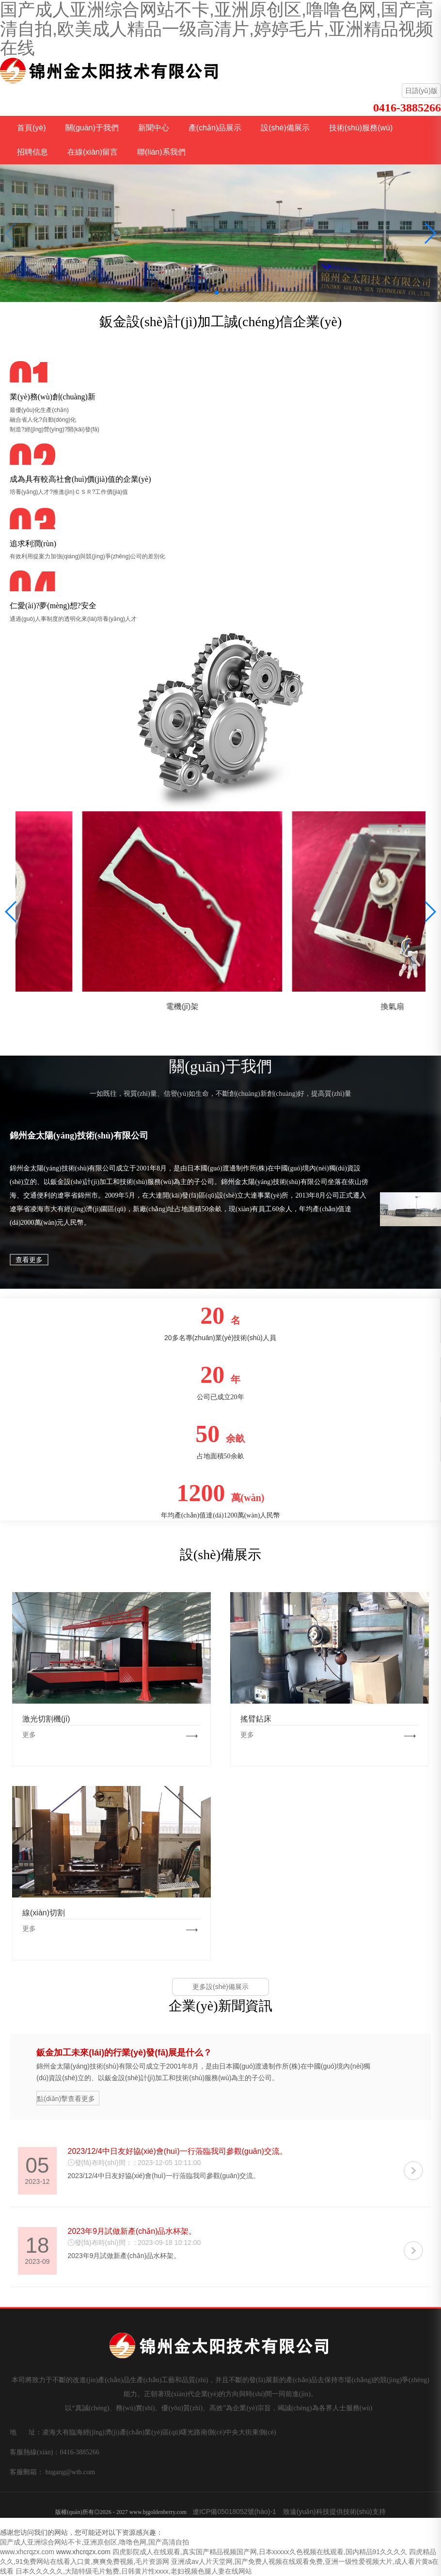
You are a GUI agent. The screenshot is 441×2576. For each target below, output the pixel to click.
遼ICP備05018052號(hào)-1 (234, 2511)
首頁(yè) (31, 128)
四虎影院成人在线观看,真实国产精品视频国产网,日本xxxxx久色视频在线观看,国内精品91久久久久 (259, 2552)
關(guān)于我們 (92, 128)
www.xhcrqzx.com (27, 2552)
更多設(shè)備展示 (220, 1987)
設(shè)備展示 (285, 128)
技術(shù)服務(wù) (361, 128)
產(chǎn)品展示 (215, 128)
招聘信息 (32, 152)
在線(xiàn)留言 (92, 152)
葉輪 (116, 1006)
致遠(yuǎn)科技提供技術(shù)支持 (334, 2511)
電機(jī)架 (325, 1006)
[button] (217, 293)
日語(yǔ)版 (421, 91)
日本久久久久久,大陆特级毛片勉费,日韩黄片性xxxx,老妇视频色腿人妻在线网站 (134, 2571)
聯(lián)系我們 (161, 152)
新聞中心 (153, 128)
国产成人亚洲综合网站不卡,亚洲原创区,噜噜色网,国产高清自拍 (94, 2542)
